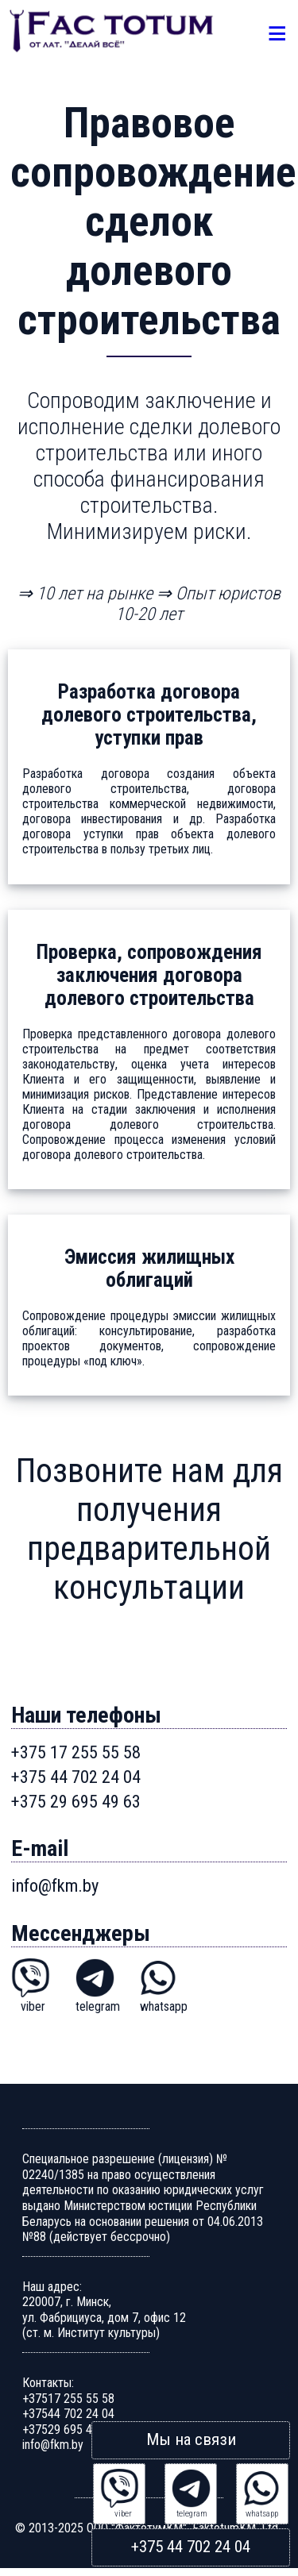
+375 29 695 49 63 (76, 1801)
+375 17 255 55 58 (76, 1752)
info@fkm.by (55, 1885)
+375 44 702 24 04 (190, 2545)
